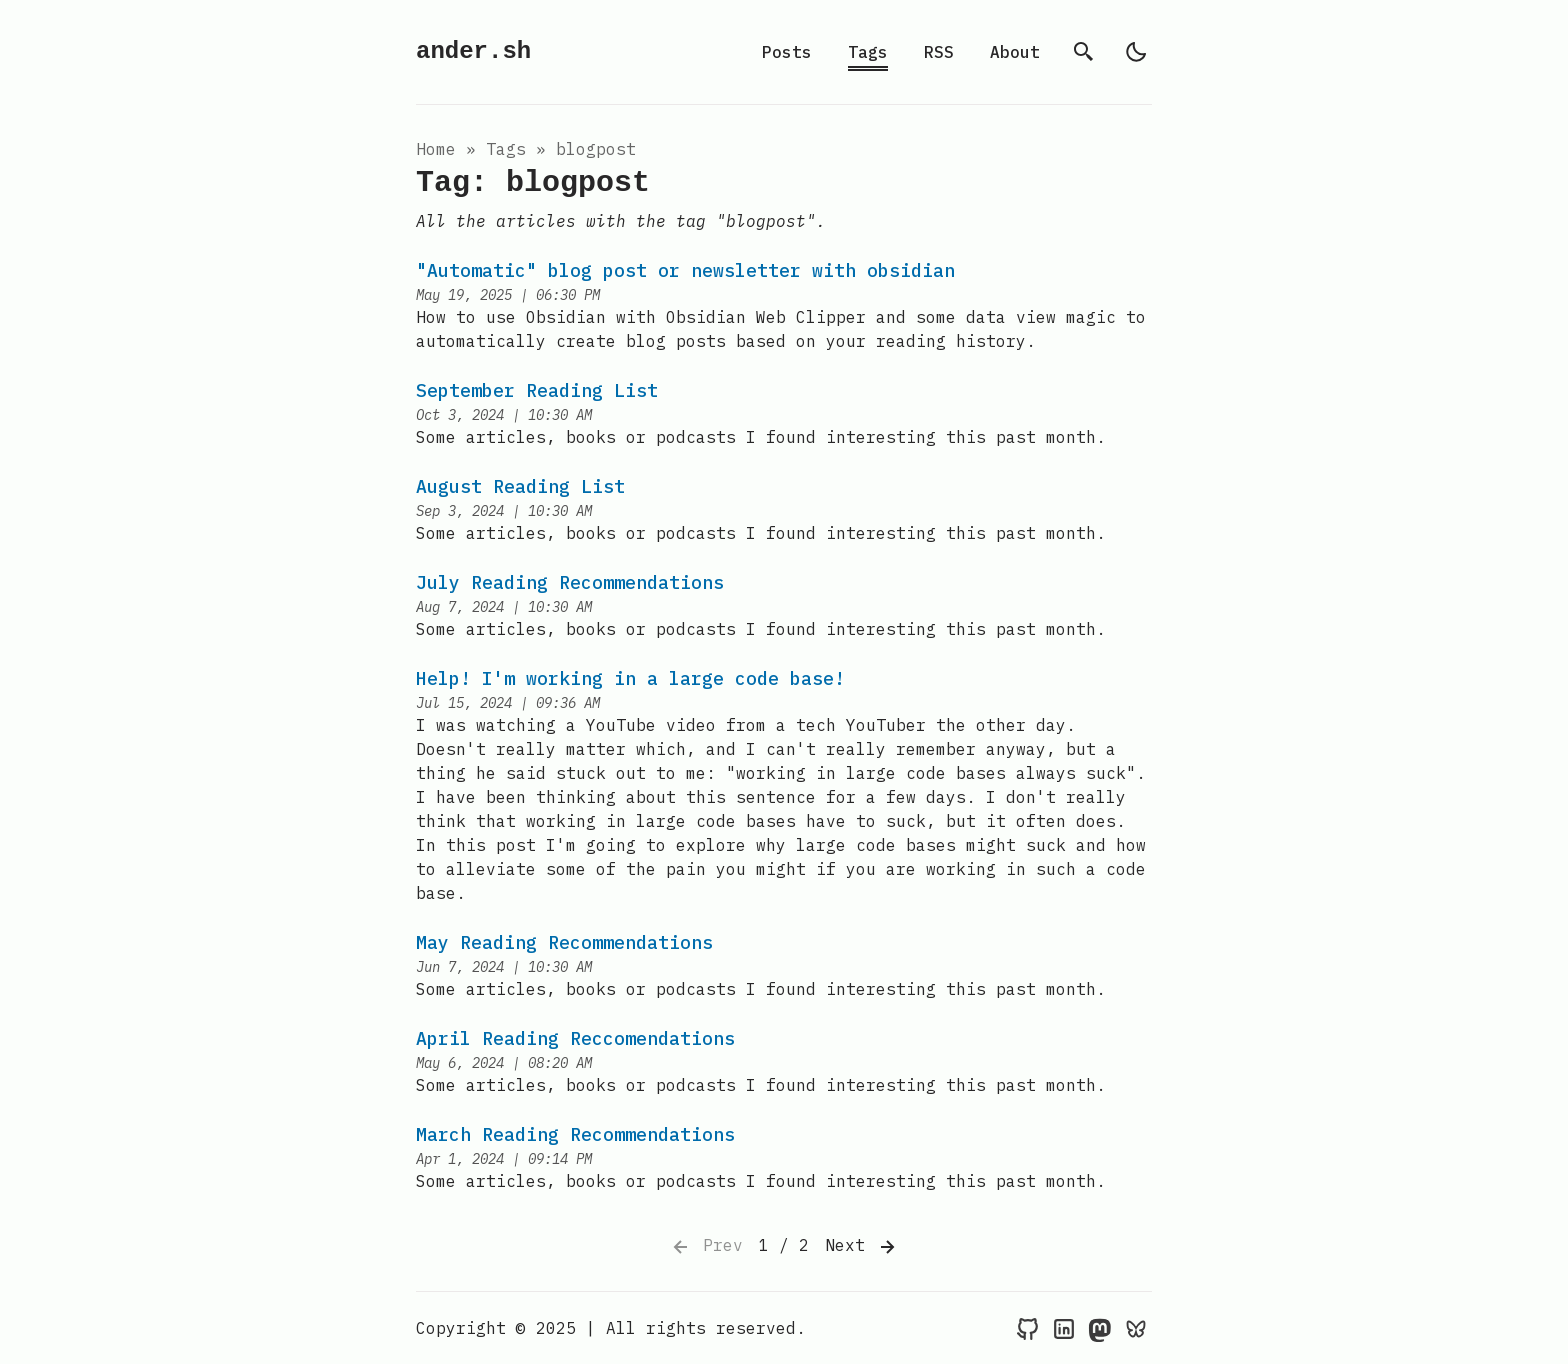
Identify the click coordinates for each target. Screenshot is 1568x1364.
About (1015, 52)
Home (436, 149)
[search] (1084, 52)
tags (506, 149)
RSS (939, 52)
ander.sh (473, 51)
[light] (1136, 52)
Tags (868, 52)
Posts (787, 52)
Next (862, 1247)
